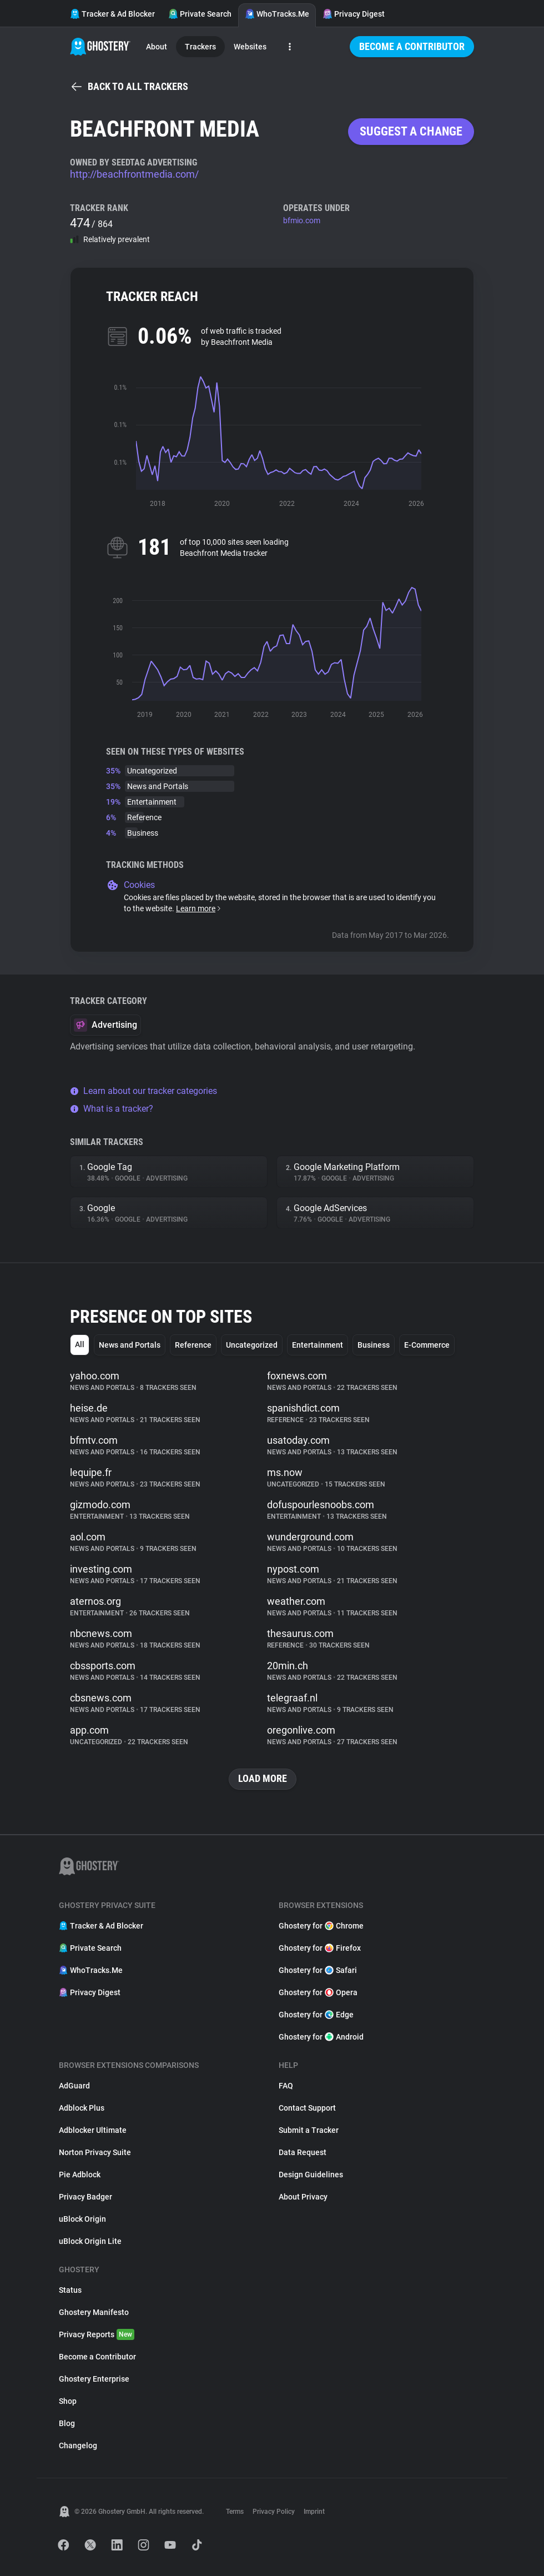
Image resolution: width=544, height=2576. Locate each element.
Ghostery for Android (321, 2036)
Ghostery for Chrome (321, 1925)
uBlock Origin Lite (90, 2241)
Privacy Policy (274, 2511)
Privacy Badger (85, 2196)
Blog (67, 2423)
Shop (68, 2401)
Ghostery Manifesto (94, 2312)
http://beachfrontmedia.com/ (134, 174)
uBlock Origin (82, 2219)
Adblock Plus (81, 2107)
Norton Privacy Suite (95, 2152)
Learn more (199, 908)
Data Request (302, 2152)
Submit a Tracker (309, 2130)
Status (70, 2290)
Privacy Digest (354, 14)
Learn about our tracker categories (143, 1091)
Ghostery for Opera (318, 1992)
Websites (250, 46)
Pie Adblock (79, 2174)
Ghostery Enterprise (94, 2378)
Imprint (314, 2511)
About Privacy (303, 2196)
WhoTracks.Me (277, 14)
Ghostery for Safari (318, 1970)
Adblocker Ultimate (93, 2130)
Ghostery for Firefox (320, 1948)
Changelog (78, 2445)
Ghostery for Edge (316, 2014)
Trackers (200, 46)
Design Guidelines (311, 2174)
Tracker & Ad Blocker (112, 14)
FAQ (286, 2085)
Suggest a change (411, 131)
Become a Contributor (412, 46)
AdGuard (74, 2085)
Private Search (199, 14)
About (156, 46)
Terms (235, 2511)
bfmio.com (301, 220)
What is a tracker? (111, 1108)
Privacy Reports (96, 2334)
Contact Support (307, 2107)
